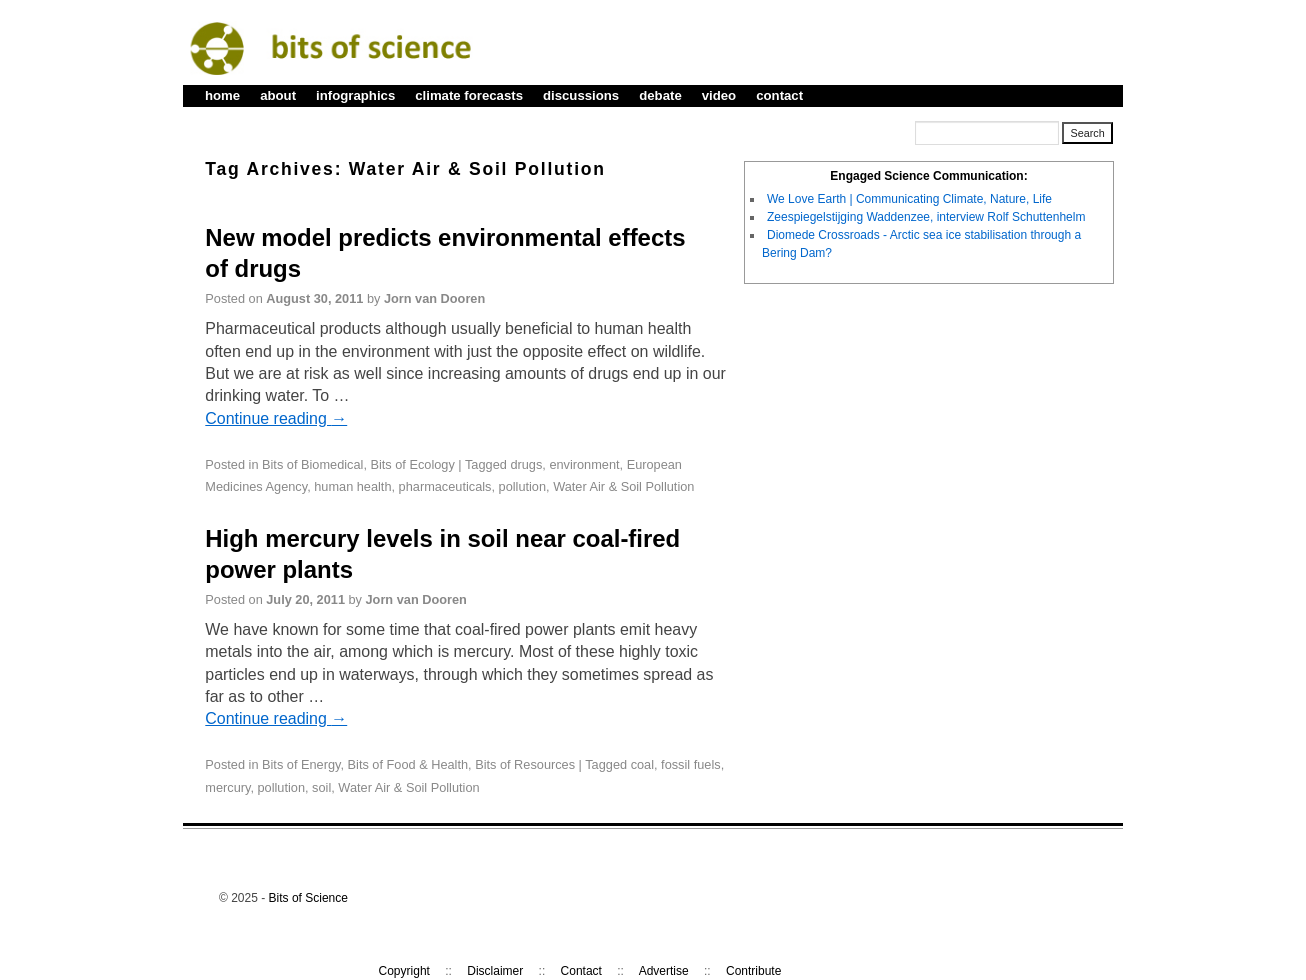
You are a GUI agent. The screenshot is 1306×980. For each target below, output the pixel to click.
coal (642, 764)
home (222, 95)
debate (660, 95)
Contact (581, 971)
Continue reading (276, 418)
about (278, 95)
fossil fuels (691, 764)
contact (779, 95)
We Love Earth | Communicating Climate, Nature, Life (909, 199)
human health (352, 486)
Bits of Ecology (412, 464)
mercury (227, 787)
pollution (523, 486)
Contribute (753, 971)
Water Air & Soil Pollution (623, 486)
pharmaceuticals (445, 486)
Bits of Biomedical (312, 464)
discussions (581, 95)
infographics (355, 95)
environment (584, 464)
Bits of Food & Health (408, 764)
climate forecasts (469, 95)
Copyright (404, 971)
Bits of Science (308, 898)
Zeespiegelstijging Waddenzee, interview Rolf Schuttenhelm (926, 217)
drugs (526, 464)
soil (321, 787)
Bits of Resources (525, 764)
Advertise (664, 971)
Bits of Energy (301, 764)
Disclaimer (495, 971)
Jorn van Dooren (434, 298)
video (719, 95)
